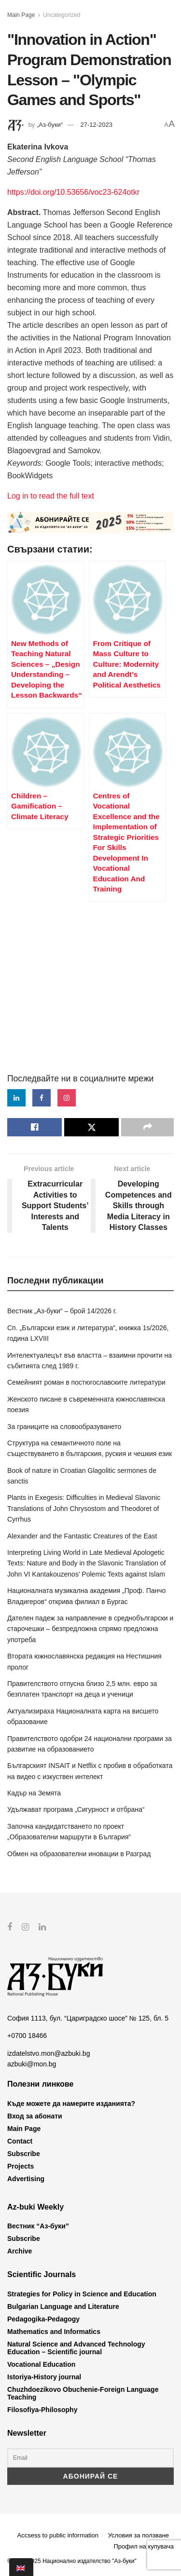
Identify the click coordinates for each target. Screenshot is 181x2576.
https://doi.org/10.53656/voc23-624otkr (73, 192)
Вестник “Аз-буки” (38, 2226)
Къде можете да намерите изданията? (71, 2103)
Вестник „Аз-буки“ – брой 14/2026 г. (62, 1311)
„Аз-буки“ (50, 124)
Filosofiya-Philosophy (42, 2409)
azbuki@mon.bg (31, 2064)
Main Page (21, 15)
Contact (19, 2140)
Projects (20, 2166)
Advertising (25, 2178)
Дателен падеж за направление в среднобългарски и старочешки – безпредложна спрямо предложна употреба (90, 1629)
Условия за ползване (138, 2535)
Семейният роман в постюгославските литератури (86, 1382)
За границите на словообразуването (64, 1426)
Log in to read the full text (50, 496)
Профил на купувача (143, 2546)
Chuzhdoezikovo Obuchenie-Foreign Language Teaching (82, 2393)
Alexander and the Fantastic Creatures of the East (82, 1536)
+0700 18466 (27, 2035)
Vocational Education (41, 2364)
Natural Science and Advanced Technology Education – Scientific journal (76, 2347)
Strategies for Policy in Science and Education (81, 2293)
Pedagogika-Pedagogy (43, 2318)
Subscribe (23, 2153)
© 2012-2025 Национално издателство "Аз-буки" (72, 2560)
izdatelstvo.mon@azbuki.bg (48, 2053)
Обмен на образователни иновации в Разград (79, 1854)
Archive (19, 2251)
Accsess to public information (57, 2535)
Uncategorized (61, 15)
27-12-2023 (96, 124)
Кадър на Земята (34, 1793)
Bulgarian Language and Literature (63, 2306)
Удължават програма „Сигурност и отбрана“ (75, 1809)
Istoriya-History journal (44, 2376)
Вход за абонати (34, 2115)
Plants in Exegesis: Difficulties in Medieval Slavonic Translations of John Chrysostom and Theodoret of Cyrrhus (83, 1508)
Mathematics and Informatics (53, 2331)
